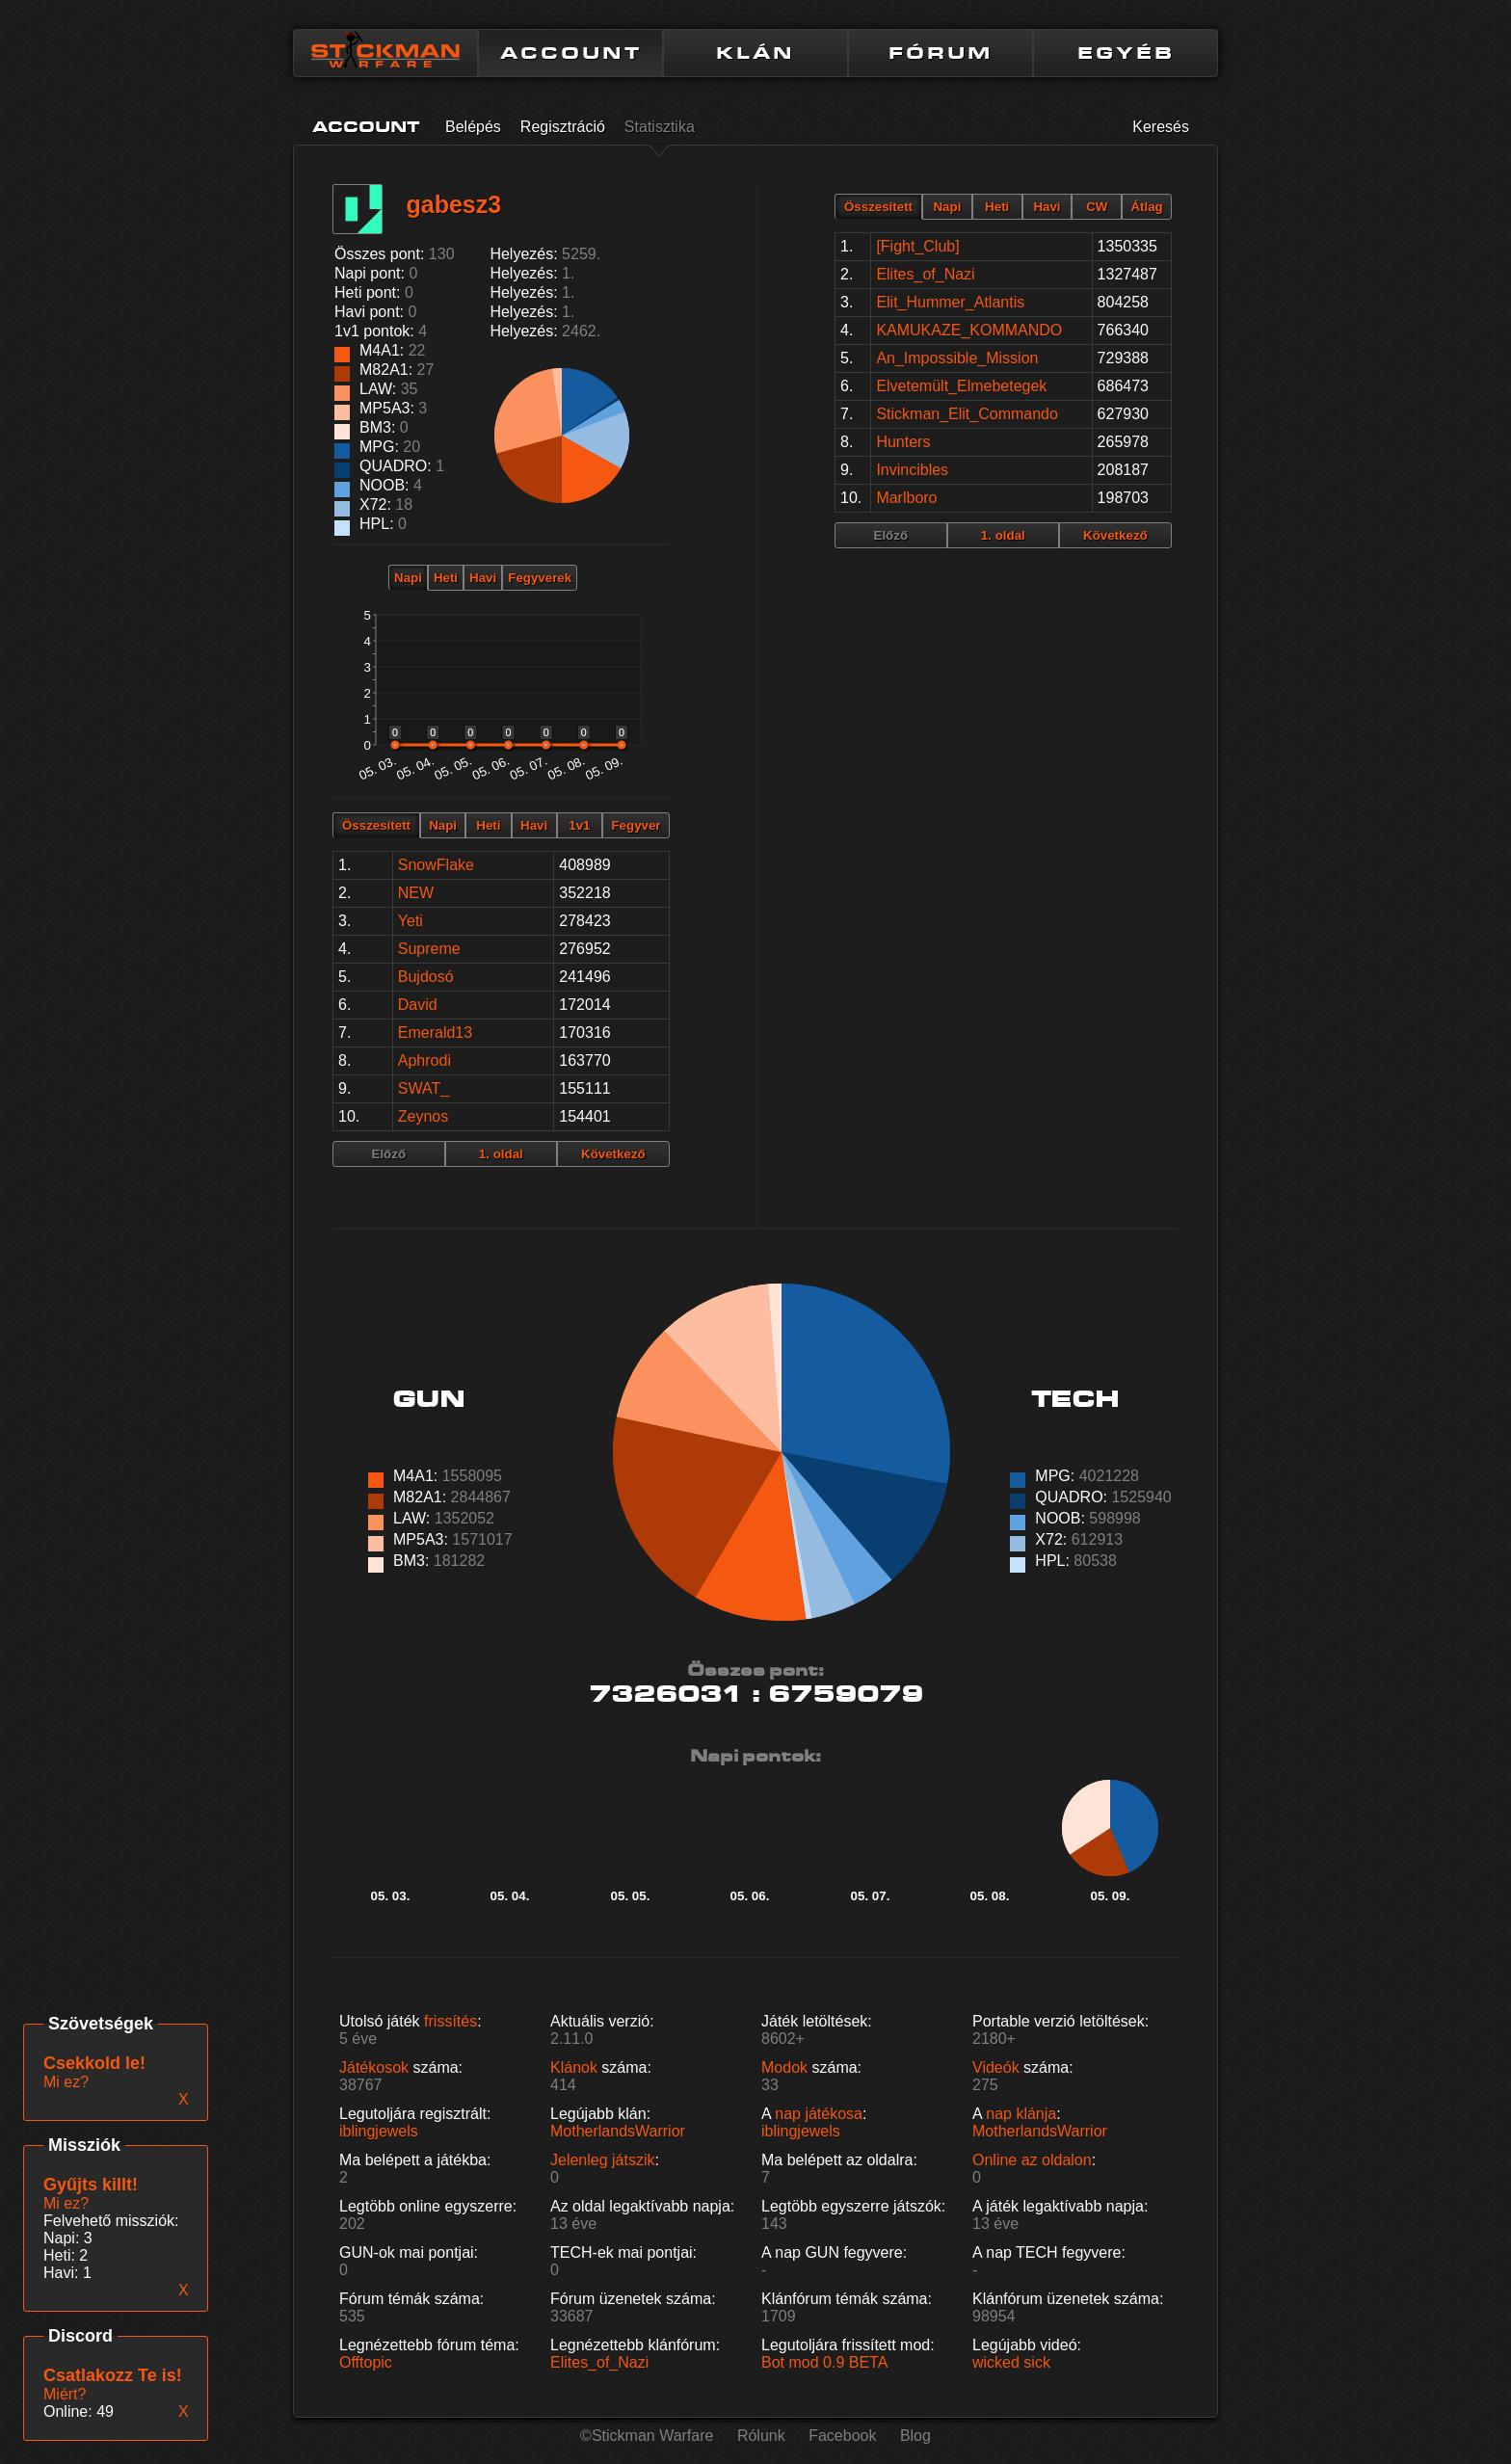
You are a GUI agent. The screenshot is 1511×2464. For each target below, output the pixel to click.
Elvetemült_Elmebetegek (961, 386)
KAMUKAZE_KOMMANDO (969, 330)
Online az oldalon (1032, 2160)
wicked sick (1011, 2362)
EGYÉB (1126, 53)
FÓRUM (940, 53)
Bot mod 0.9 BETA (824, 2362)
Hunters (903, 442)
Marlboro (906, 498)
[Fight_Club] (917, 246)
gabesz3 (453, 204)
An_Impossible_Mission (957, 358)
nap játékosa (818, 2114)
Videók (996, 2067)
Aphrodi (424, 1060)
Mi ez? (66, 2203)
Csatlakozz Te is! (112, 2375)
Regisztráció (562, 127)
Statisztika (659, 127)
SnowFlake (436, 865)
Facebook (842, 2435)
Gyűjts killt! (90, 2184)
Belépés (473, 127)
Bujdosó (426, 976)
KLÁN (755, 53)
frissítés (450, 2021)
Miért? (64, 2394)
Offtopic (365, 2362)
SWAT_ (423, 1088)
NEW (416, 893)
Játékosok (374, 2067)
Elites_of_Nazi (925, 274)
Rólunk (761, 2435)
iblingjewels (378, 2131)
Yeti (410, 921)
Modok (784, 2067)
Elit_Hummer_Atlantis (950, 302)
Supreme (429, 949)
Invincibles (912, 470)
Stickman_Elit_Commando (967, 414)
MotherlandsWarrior (617, 2131)
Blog (915, 2435)
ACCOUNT (571, 53)
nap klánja (1021, 2114)
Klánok (573, 2067)
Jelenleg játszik (602, 2160)
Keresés (1160, 127)
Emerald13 (435, 1032)
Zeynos (423, 1116)
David (417, 1004)
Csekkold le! (94, 2063)
